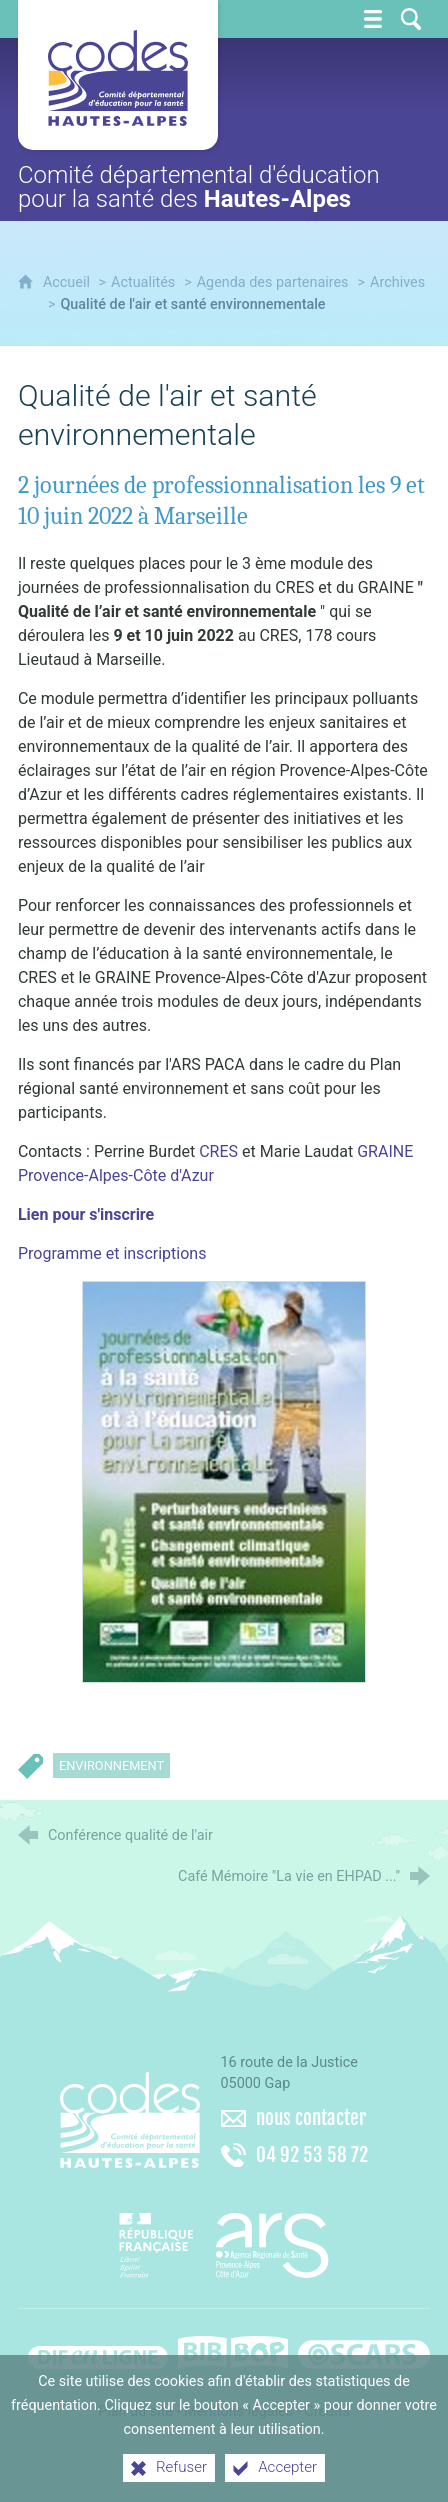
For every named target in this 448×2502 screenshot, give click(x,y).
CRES (220, 1151)
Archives (397, 282)
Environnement (111, 1765)
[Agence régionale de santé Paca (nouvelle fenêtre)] (224, 2238)
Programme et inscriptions (112, 1253)
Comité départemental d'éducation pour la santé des (199, 187)
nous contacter (311, 2118)
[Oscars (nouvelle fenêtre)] (364, 2349)
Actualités (143, 282)
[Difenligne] (98, 2349)
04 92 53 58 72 (312, 2155)
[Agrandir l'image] (224, 1480)
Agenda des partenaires (273, 282)
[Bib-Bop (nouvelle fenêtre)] (232, 2349)
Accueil (68, 282)
